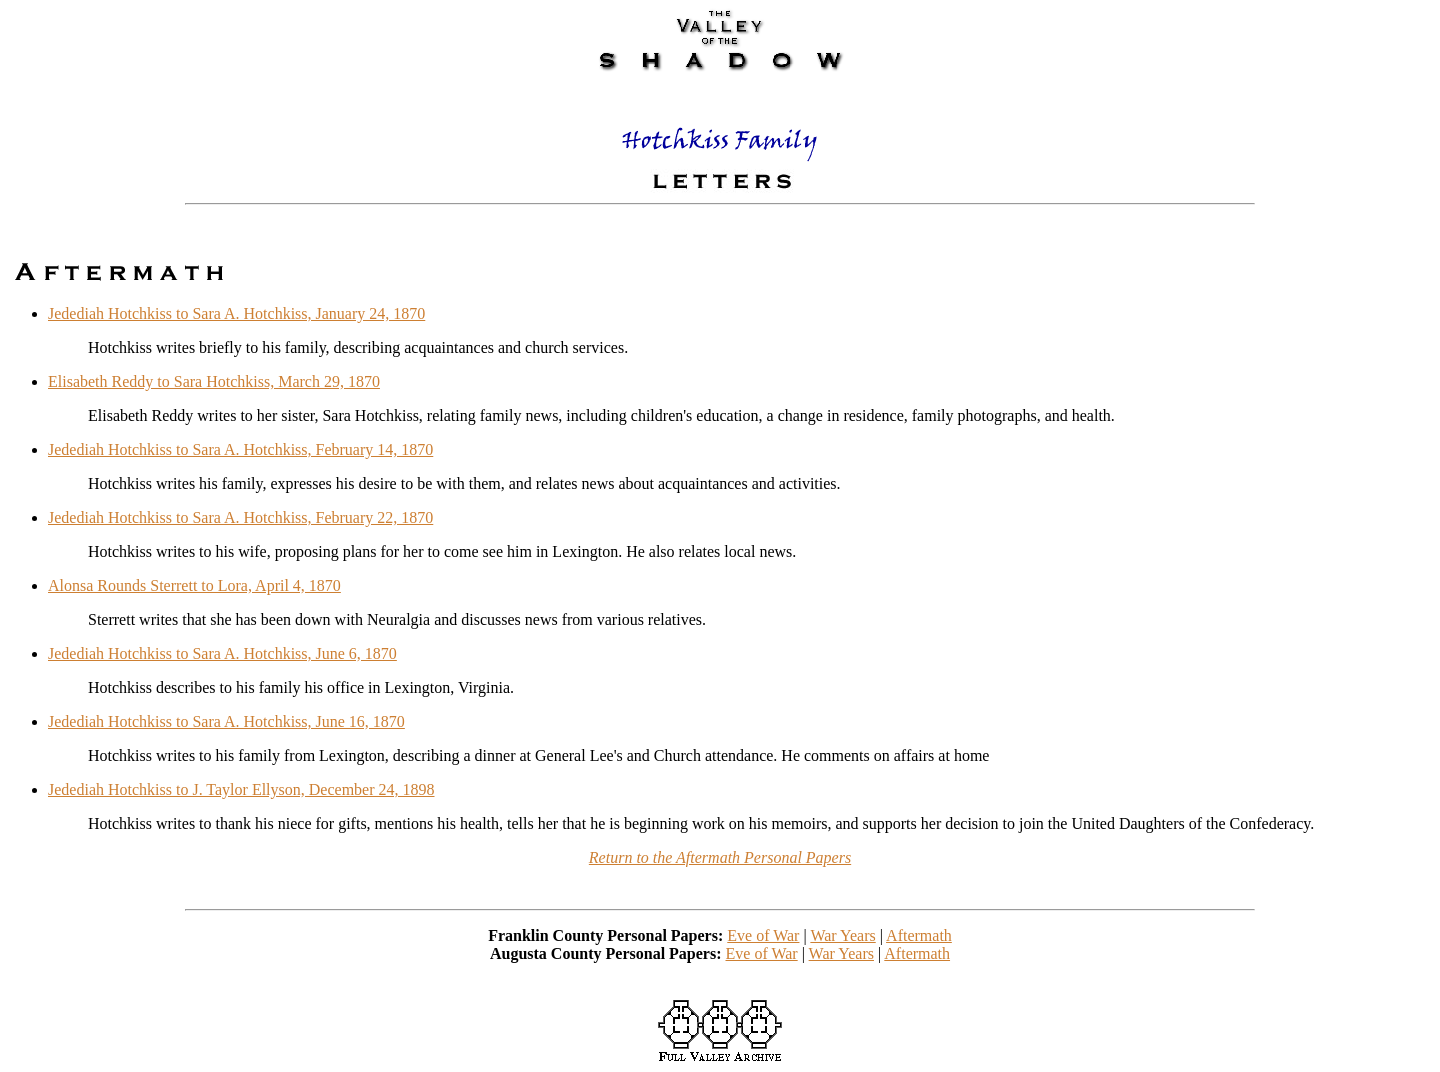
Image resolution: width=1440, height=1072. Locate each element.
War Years (842, 935)
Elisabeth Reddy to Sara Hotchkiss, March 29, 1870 (214, 381)
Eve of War (763, 935)
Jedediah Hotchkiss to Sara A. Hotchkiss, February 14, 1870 (240, 449)
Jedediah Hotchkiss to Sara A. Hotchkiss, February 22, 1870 (240, 517)
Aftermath (919, 935)
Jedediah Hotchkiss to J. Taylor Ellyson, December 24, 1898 (241, 789)
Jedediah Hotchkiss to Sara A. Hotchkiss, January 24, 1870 (236, 313)
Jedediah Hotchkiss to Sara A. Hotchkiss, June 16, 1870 (226, 721)
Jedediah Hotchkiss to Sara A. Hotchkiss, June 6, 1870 (222, 653)
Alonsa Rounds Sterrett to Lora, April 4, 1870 (194, 585)
